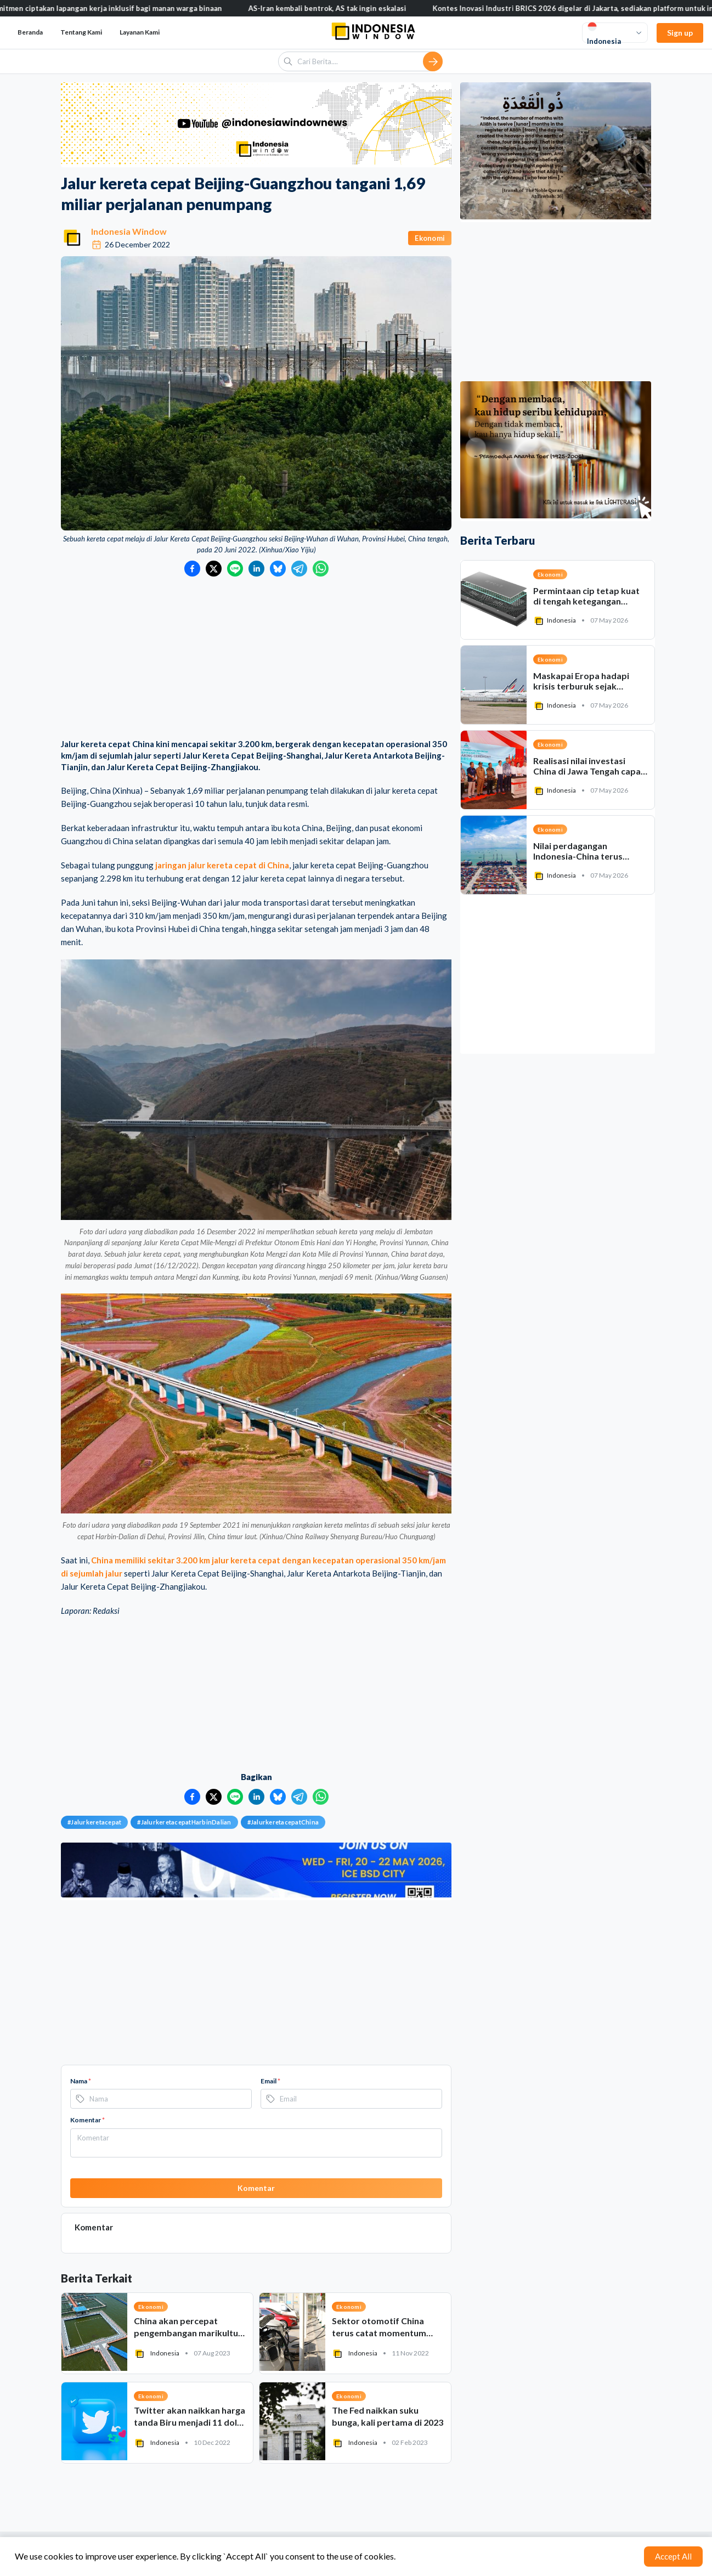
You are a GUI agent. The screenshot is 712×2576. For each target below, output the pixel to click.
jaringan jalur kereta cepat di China (222, 865)
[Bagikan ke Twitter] (214, 569)
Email (270, 2081)
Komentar (87, 2120)
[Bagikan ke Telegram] (299, 569)
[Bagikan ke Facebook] (192, 569)
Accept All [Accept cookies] (673, 2556)
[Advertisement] (256, 659)
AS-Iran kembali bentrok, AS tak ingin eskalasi (345, 8)
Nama (80, 2081)
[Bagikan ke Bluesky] (278, 569)
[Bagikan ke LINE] (235, 569)
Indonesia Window (129, 231)
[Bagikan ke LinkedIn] (256, 569)
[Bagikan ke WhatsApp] (321, 569)
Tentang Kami (81, 32)
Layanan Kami (140, 32)
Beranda (30, 32)
